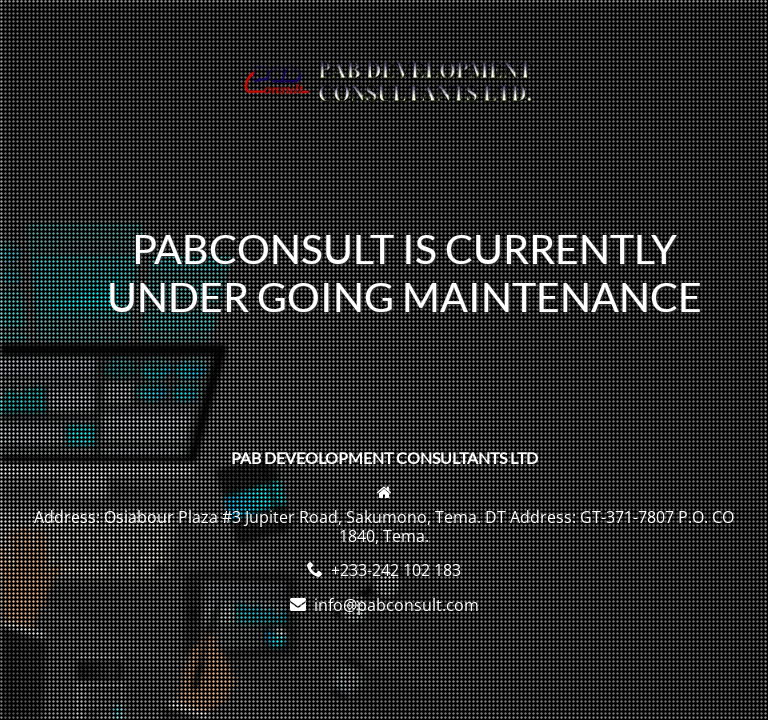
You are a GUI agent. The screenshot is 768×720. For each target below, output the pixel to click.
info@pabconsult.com (396, 605)
